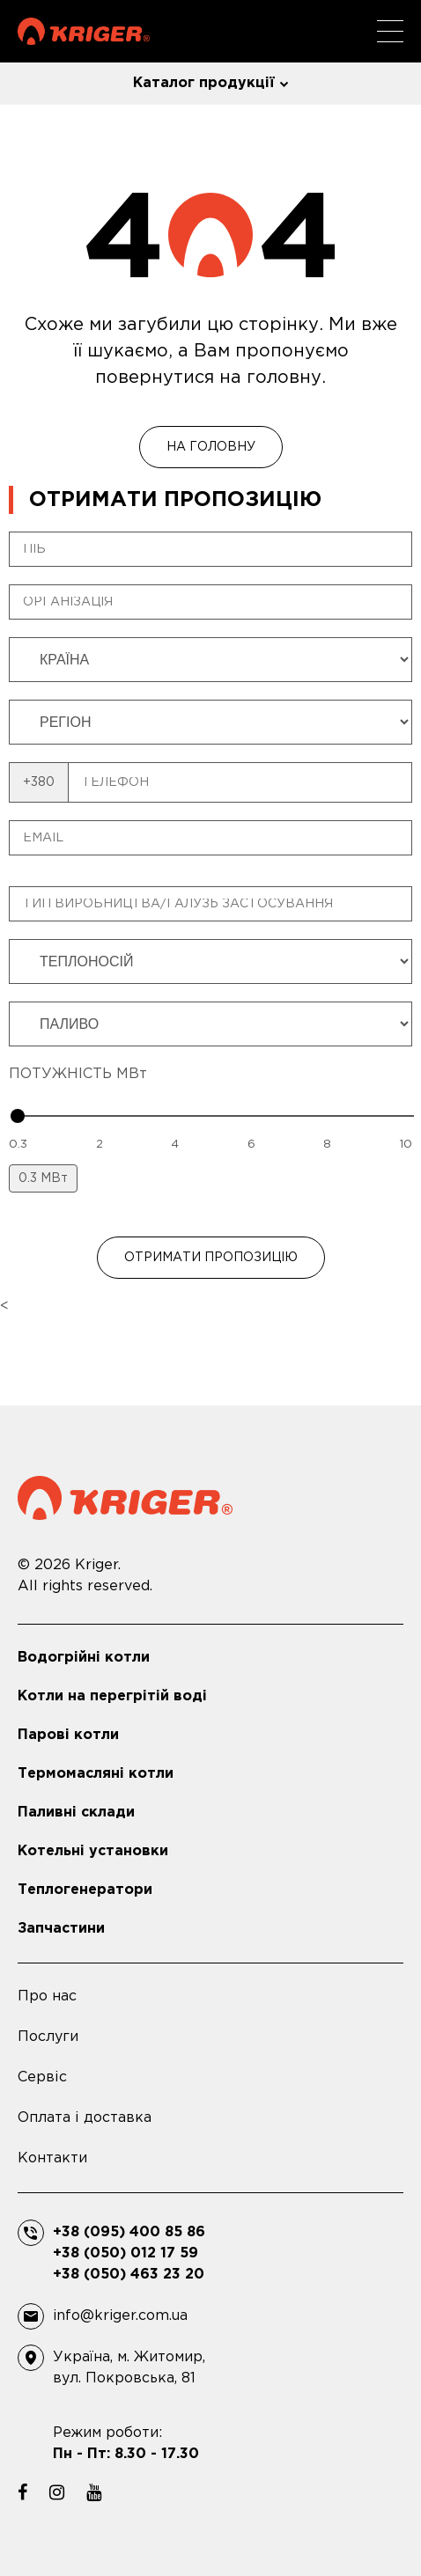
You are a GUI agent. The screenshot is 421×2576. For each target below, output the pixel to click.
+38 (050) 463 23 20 (128, 2274)
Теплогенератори (85, 1890)
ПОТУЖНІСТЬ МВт (78, 1074)
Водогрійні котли (84, 1657)
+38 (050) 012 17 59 (125, 2253)
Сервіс (42, 2077)
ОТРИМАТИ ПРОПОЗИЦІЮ (211, 1257)
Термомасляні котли (96, 1773)
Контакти (52, 2158)
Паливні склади (76, 1812)
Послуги (48, 2037)
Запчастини (61, 1928)
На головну (210, 447)
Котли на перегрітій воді (112, 1696)
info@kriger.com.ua (120, 2316)
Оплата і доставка (84, 2118)
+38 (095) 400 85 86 (129, 2232)
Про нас (47, 1996)
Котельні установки (93, 1851)
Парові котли (68, 1735)
